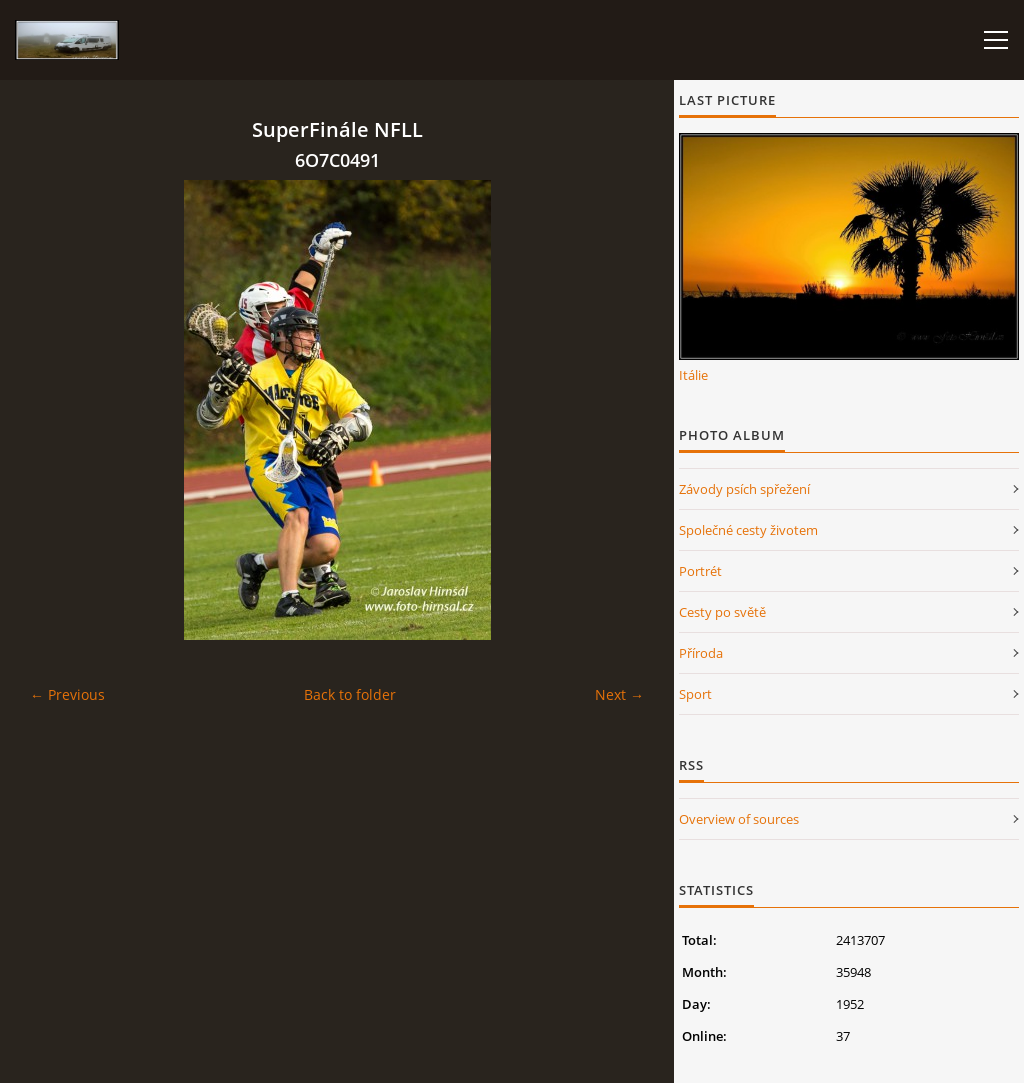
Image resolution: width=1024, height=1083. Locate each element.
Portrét (700, 571)
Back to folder (350, 694)
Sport (695, 694)
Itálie (693, 375)
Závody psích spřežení (744, 489)
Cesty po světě (722, 612)
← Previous (67, 694)
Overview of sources (739, 819)
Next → (619, 694)
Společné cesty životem (748, 530)
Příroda (701, 653)
